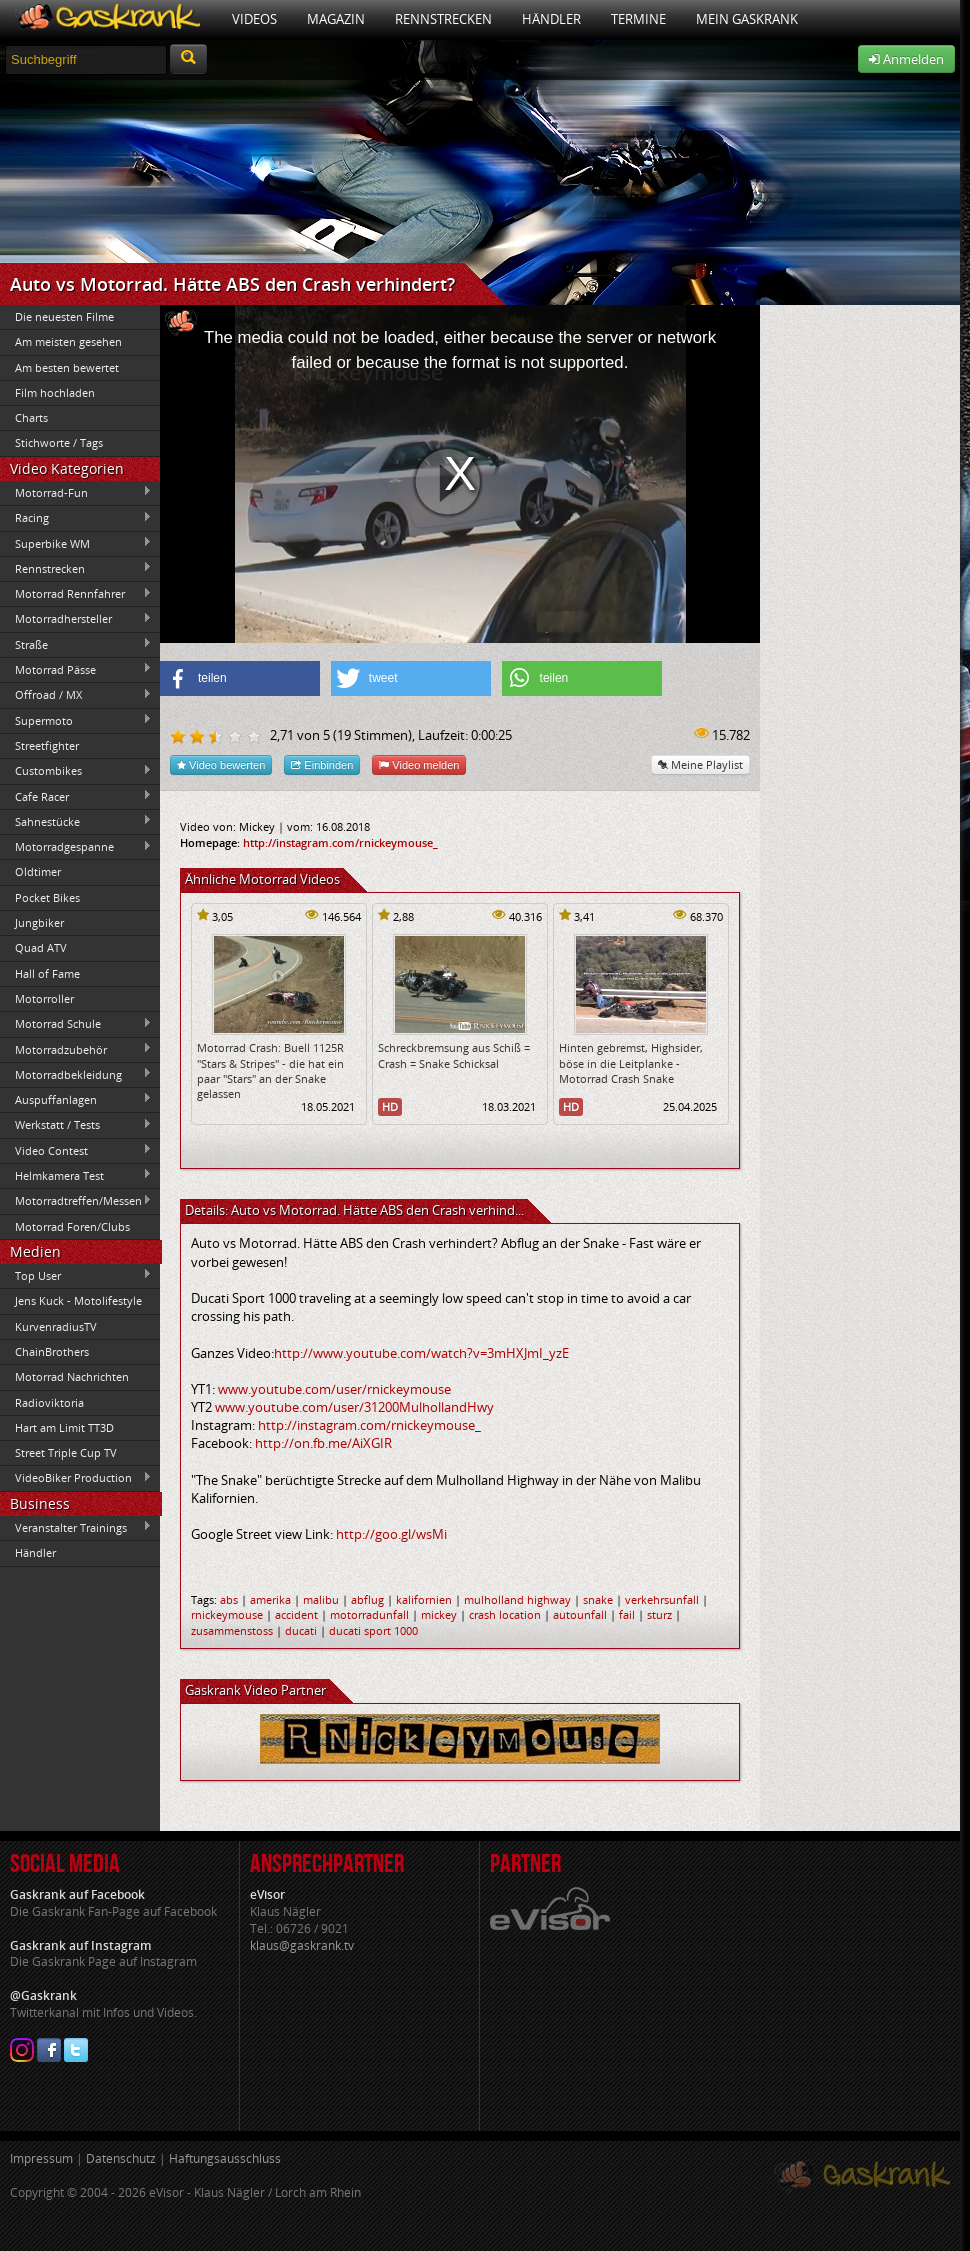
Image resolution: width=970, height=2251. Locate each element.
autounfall (580, 1614)
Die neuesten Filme (64, 316)
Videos (254, 19)
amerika (270, 1599)
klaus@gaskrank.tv (302, 1945)
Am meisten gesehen (68, 341)
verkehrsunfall (662, 1599)
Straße (76, 644)
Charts (31, 417)
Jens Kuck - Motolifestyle (78, 1300)
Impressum (41, 2158)
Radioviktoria (49, 1402)
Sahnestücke (76, 821)
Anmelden (906, 59)
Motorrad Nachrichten (72, 1376)
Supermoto (76, 720)
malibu (321, 1599)
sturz (659, 1614)
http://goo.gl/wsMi (391, 1534)
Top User (76, 1275)
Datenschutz (121, 2158)
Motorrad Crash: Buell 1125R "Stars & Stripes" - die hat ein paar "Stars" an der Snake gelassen (270, 1070)
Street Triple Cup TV (66, 1452)
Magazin (336, 19)
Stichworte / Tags (59, 442)
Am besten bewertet (67, 367)
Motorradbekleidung (76, 1074)
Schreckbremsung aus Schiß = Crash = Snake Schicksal (454, 1055)
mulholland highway (517, 1599)
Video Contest (76, 1150)
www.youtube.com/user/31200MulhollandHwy (354, 1407)
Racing (76, 518)
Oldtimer (38, 871)
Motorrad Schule (76, 1024)
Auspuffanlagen (76, 1099)
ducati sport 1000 (373, 1630)
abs (229, 1599)
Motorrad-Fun (76, 492)
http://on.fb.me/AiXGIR (323, 1443)
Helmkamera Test (76, 1175)
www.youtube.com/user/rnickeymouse (334, 1389)
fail (627, 1614)
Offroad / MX (76, 695)
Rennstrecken (443, 19)
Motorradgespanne (76, 847)
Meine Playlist (700, 764)
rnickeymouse (227, 1614)
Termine (638, 19)
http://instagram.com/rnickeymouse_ (340, 842)
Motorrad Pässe (76, 669)
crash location (505, 1614)
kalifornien (424, 1599)
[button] (240, 678)
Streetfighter (47, 745)
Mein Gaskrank (747, 19)
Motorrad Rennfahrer (76, 594)
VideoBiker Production (76, 1478)
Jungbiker (39, 922)
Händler (551, 19)
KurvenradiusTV (56, 1326)
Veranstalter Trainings (76, 1527)
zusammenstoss (232, 1630)
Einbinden (322, 764)
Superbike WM (76, 543)
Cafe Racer (76, 796)
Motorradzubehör (76, 1049)
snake (598, 1599)
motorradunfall (369, 1614)
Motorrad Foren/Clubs (72, 1226)
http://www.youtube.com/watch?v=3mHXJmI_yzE (421, 1353)
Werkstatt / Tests (76, 1125)
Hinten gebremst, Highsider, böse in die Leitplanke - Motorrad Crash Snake (631, 1063)
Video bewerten (221, 764)
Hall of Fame (47, 973)
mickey (439, 1614)
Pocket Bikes (47, 897)
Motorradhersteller (76, 619)
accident (296, 1614)
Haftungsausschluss (225, 2158)
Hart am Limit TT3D (64, 1427)
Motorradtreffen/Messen (76, 1201)
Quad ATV (41, 947)
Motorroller (44, 998)
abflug (367, 1599)
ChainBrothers (52, 1351)
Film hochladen (55, 392)
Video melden (419, 764)
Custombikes (76, 771)
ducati (301, 1630)
